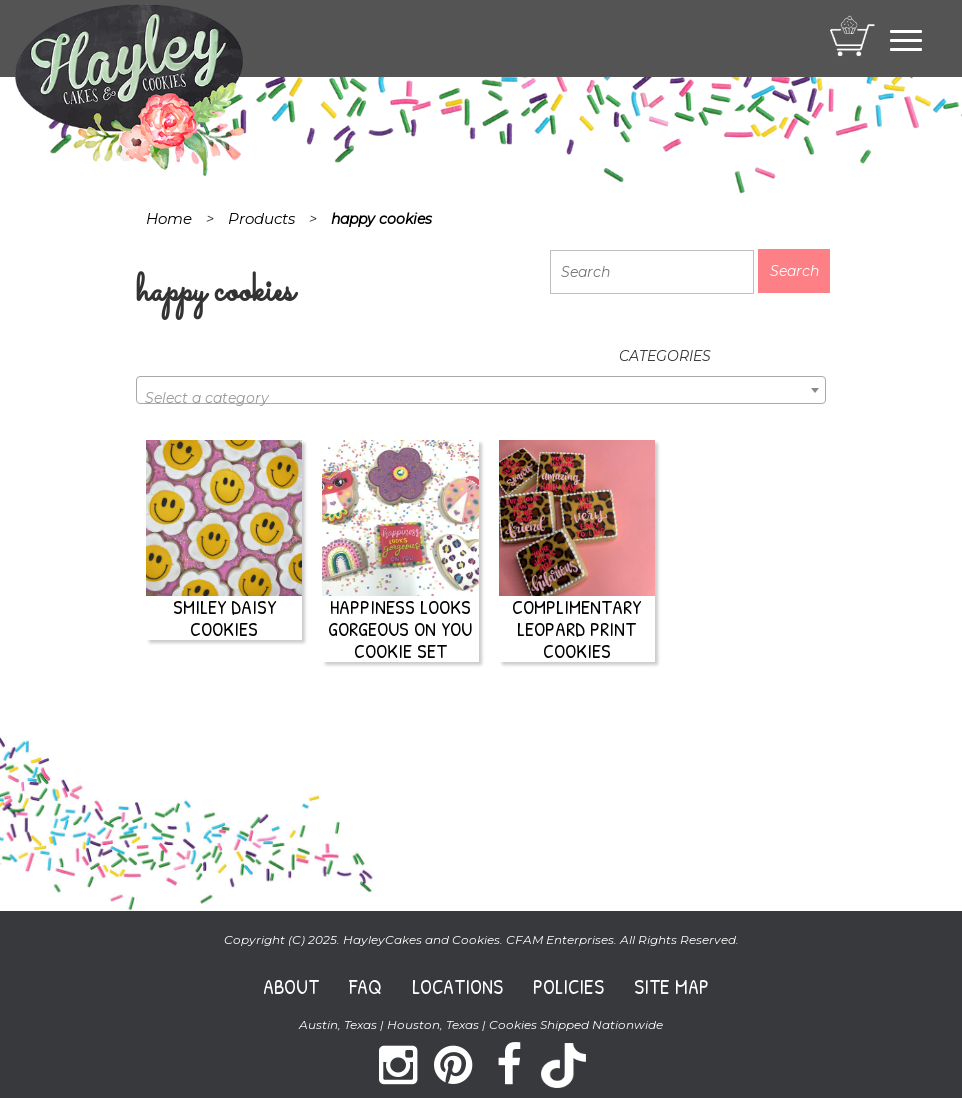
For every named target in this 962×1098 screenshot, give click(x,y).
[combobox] (481, 390)
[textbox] (481, 398)
